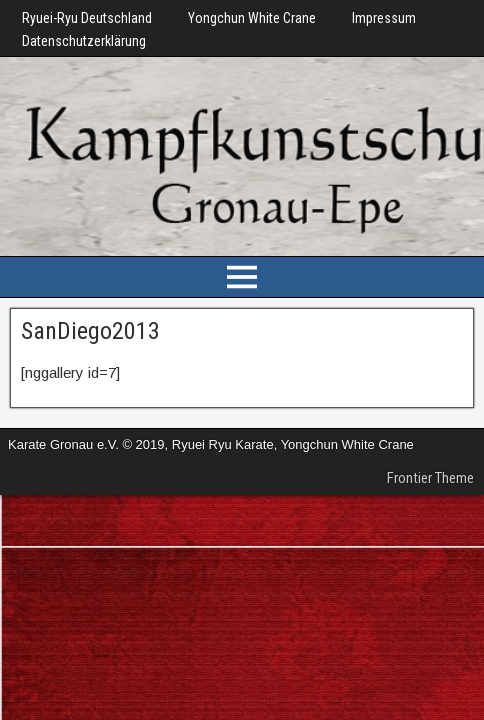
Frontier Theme (430, 478)
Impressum (384, 18)
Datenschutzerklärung (84, 41)
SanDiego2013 (90, 331)
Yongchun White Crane (252, 18)
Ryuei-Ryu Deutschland (87, 18)
